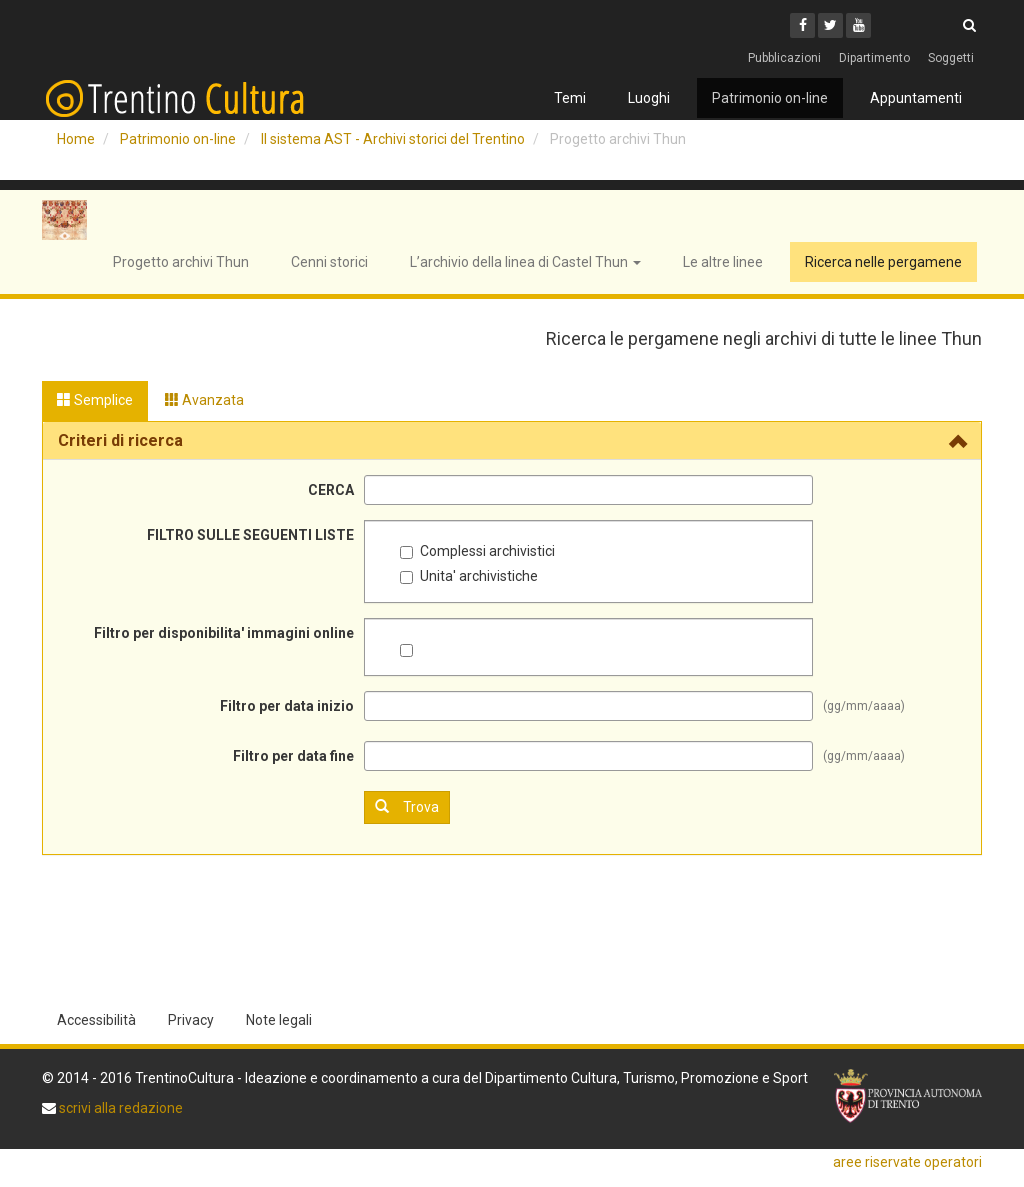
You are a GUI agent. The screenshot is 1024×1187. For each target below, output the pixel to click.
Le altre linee (723, 262)
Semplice (95, 400)
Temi (570, 98)
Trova (407, 806)
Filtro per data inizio (287, 706)
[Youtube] (858, 25)
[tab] (512, 441)
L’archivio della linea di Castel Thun (525, 262)
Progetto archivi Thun (181, 262)
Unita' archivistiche (469, 576)
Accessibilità (96, 1020)
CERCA (331, 490)
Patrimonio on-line (770, 98)
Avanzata (204, 400)
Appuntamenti (916, 98)
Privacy (191, 1020)
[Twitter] (830, 25)
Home (76, 139)
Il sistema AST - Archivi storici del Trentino (393, 139)
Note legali (279, 1020)
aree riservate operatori (907, 1162)
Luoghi (649, 98)
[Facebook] (802, 25)
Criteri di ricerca (120, 440)
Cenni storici (329, 262)
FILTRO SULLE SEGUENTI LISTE (250, 535)
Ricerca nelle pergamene (883, 262)
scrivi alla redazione (119, 1108)
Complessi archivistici (477, 551)
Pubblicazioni (784, 58)
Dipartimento (874, 58)
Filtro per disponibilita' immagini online (224, 633)
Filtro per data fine (293, 756)
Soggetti (951, 58)
